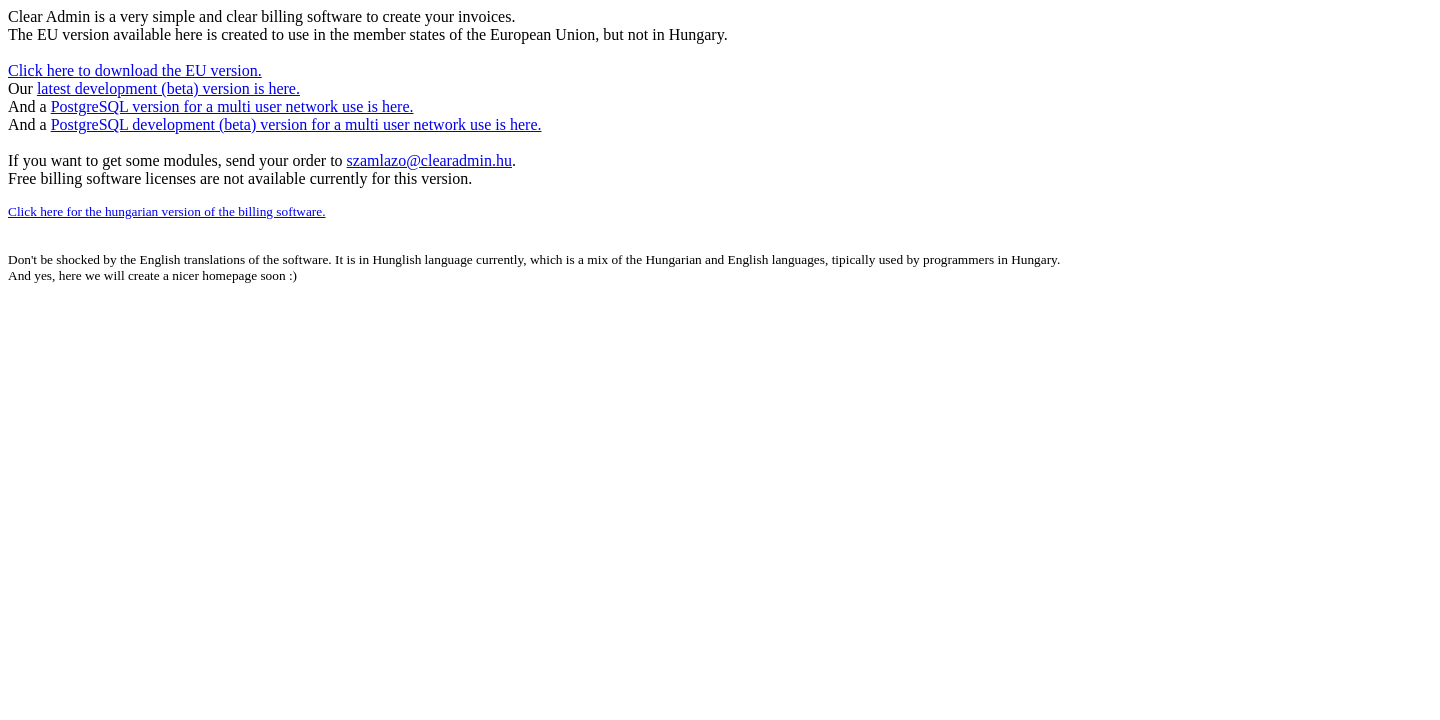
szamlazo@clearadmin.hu (429, 160)
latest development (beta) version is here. (168, 88)
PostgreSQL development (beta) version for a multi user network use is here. (296, 124)
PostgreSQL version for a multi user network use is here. (232, 106)
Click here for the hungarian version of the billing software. (167, 211)
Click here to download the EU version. (135, 70)
